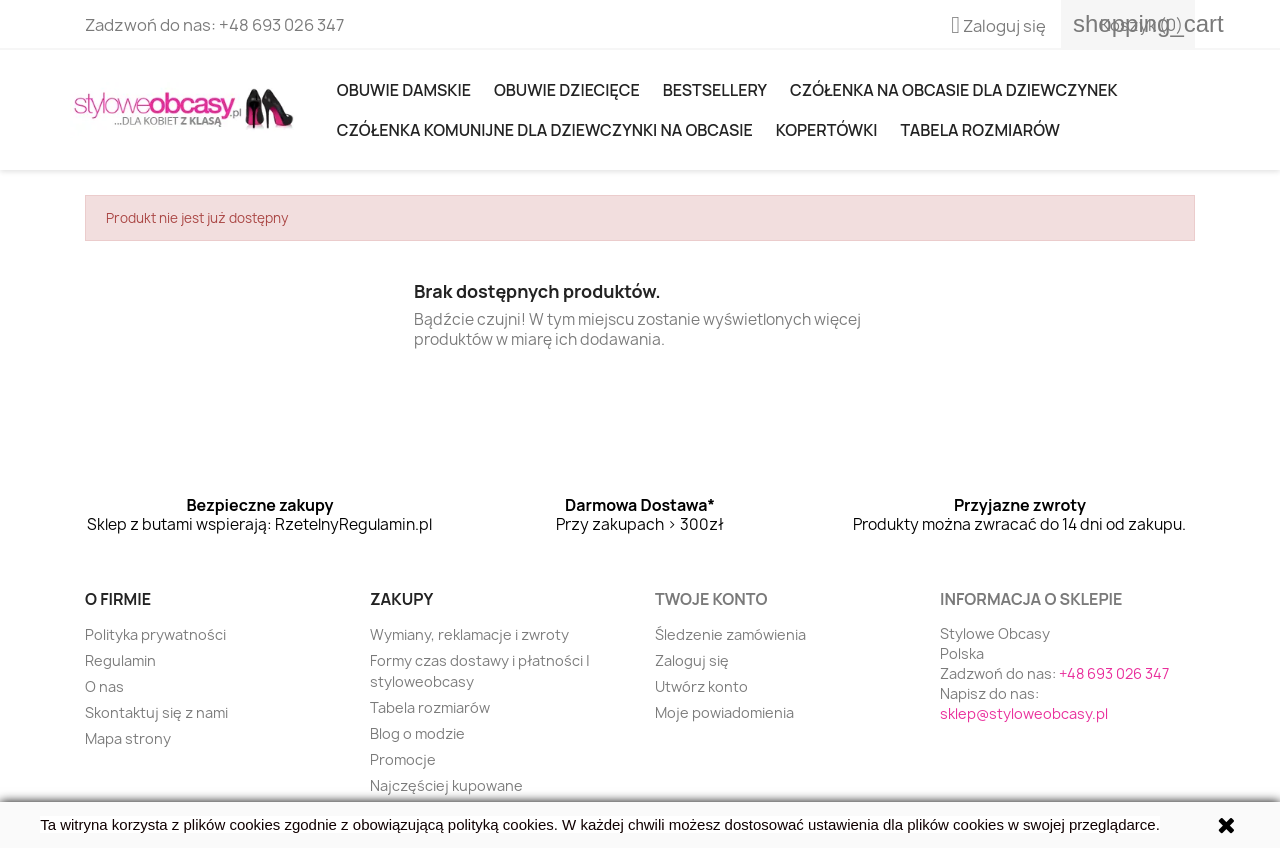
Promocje (403, 759)
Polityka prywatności (155, 634)
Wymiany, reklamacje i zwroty (469, 634)
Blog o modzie (417, 733)
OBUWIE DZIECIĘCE (567, 90)
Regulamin (120, 660)
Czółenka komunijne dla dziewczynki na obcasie (545, 130)
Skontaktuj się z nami (156, 712)
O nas (104, 686)
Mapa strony (128, 738)
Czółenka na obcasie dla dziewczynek (953, 90)
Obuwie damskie (404, 90)
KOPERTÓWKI (827, 130)
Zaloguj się (692, 660)
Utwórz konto (701, 686)
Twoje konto (711, 599)
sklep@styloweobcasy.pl (1024, 713)
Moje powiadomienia (724, 712)
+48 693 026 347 (281, 25)
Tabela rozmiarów (980, 130)
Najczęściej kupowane (446, 785)
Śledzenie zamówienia (730, 634)
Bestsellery (715, 90)
